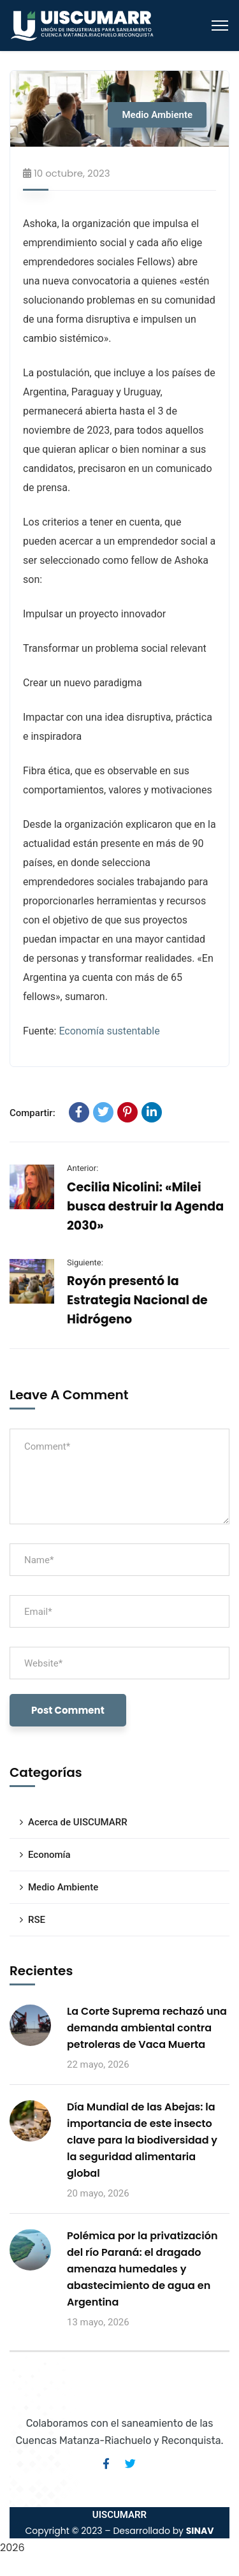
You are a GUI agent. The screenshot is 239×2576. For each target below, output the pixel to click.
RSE (36, 1919)
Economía (49, 1854)
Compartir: (32, 1113)
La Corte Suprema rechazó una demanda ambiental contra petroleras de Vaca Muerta (147, 2028)
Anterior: (82, 1168)
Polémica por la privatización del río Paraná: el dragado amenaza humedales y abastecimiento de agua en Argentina (142, 2268)
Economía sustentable (109, 1031)
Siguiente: (85, 1262)
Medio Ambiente (157, 115)
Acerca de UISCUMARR (77, 1822)
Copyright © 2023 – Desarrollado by (119, 2530)
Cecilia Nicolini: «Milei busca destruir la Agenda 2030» (145, 1206)
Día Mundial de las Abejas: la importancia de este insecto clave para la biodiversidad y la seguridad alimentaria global (142, 2140)
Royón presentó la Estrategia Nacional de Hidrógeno (137, 1300)
